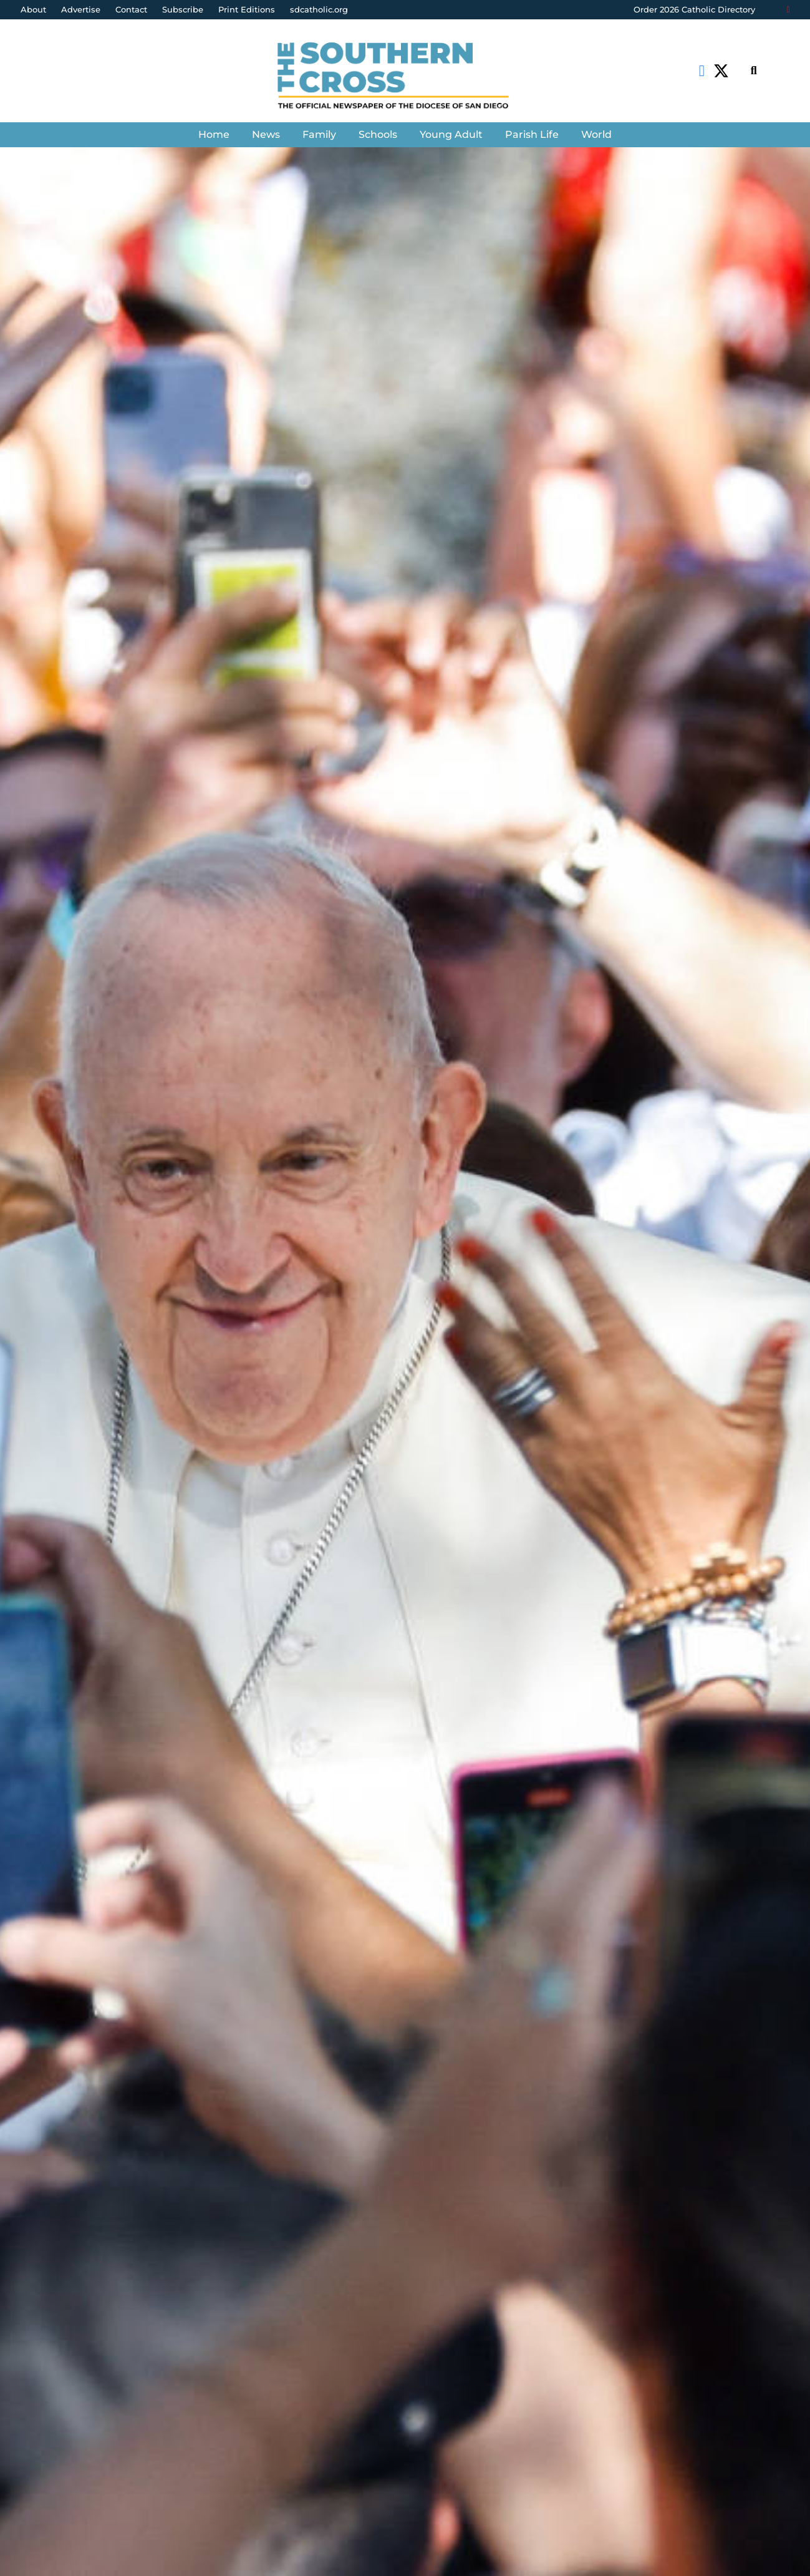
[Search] (753, 71)
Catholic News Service (90, 1428)
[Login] (788, 10)
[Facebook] (702, 71)
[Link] (405, 77)
